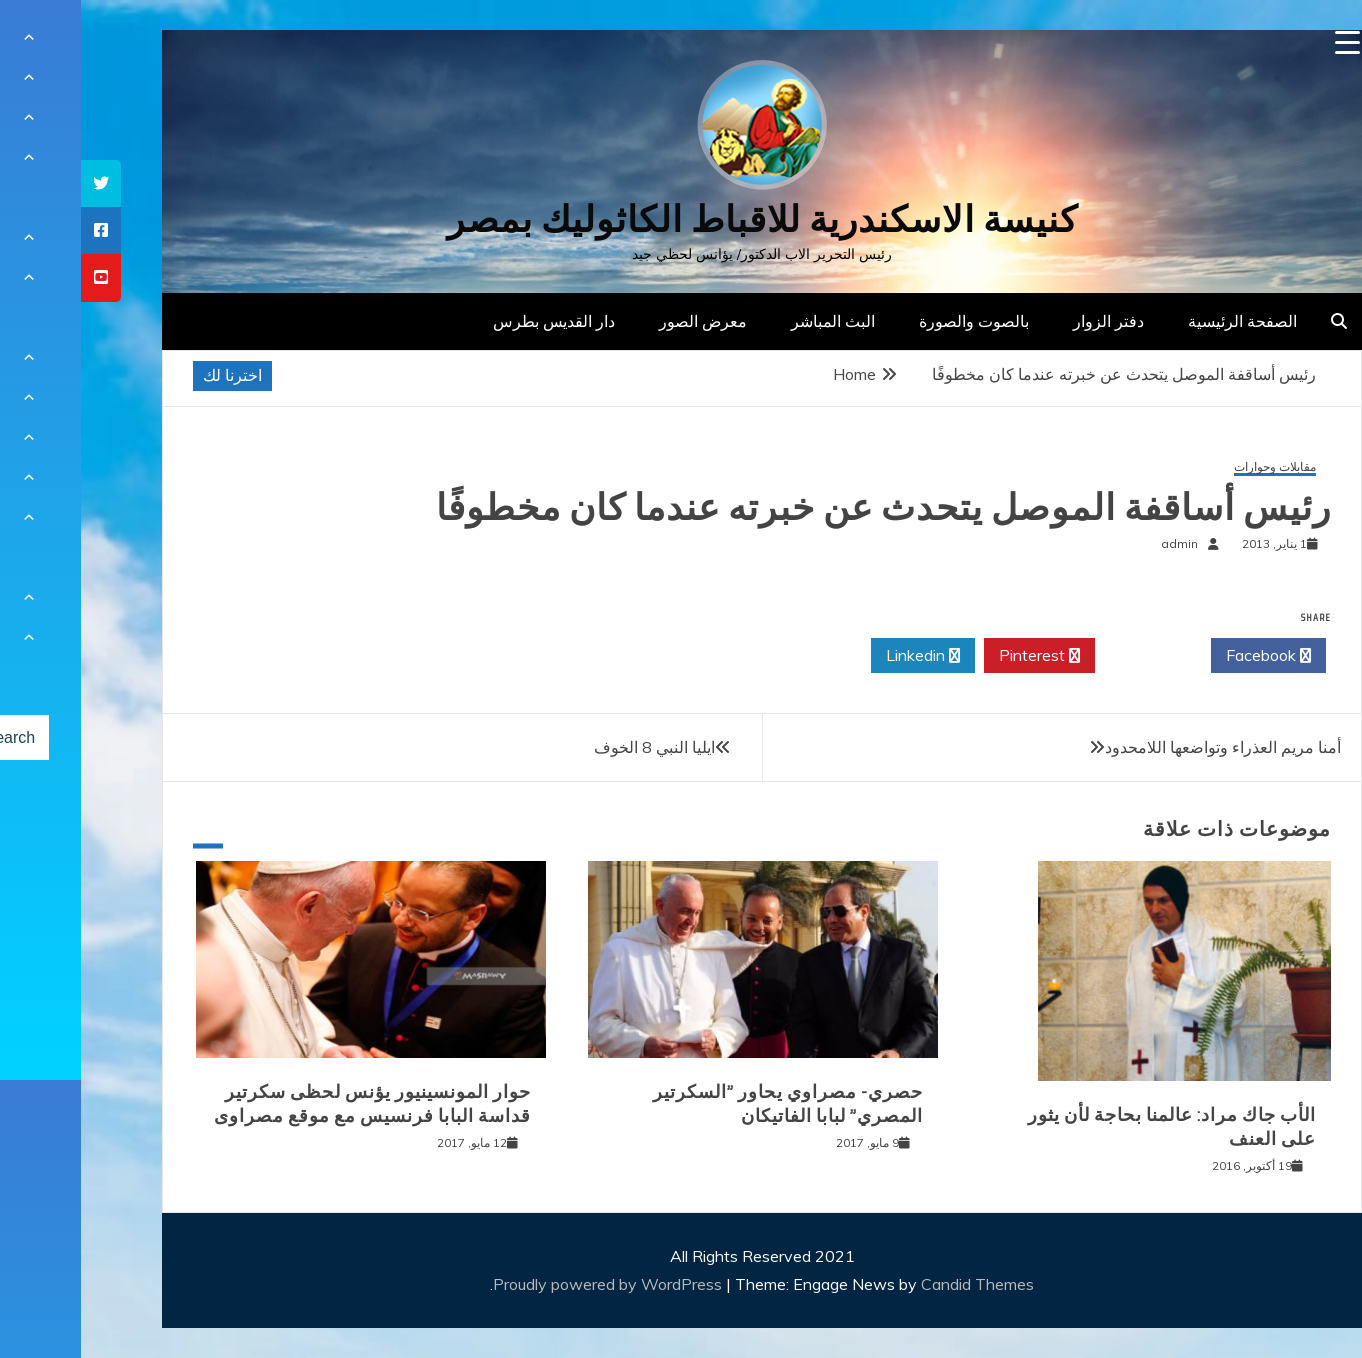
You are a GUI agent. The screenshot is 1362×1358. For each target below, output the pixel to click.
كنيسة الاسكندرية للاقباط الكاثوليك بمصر (681, 219)
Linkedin (842, 656)
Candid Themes (896, 1284)
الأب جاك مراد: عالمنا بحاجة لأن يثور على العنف (1091, 1126)
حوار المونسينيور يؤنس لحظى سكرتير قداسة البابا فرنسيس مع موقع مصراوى (291, 1103)
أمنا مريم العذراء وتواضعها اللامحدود (1142, 747)
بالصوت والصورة (893, 321)
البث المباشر (752, 321)
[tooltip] (20, 183)
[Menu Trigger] (1266, 42)
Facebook (1187, 656)
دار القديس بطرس (473, 321)
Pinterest (958, 656)
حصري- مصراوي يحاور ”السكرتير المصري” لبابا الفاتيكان (707, 1103)
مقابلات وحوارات (1194, 467)
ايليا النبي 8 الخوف (573, 747)
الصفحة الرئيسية (1161, 321)
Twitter (1072, 656)
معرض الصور (622, 321)
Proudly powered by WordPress (528, 1284)
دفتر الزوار (1027, 321)
